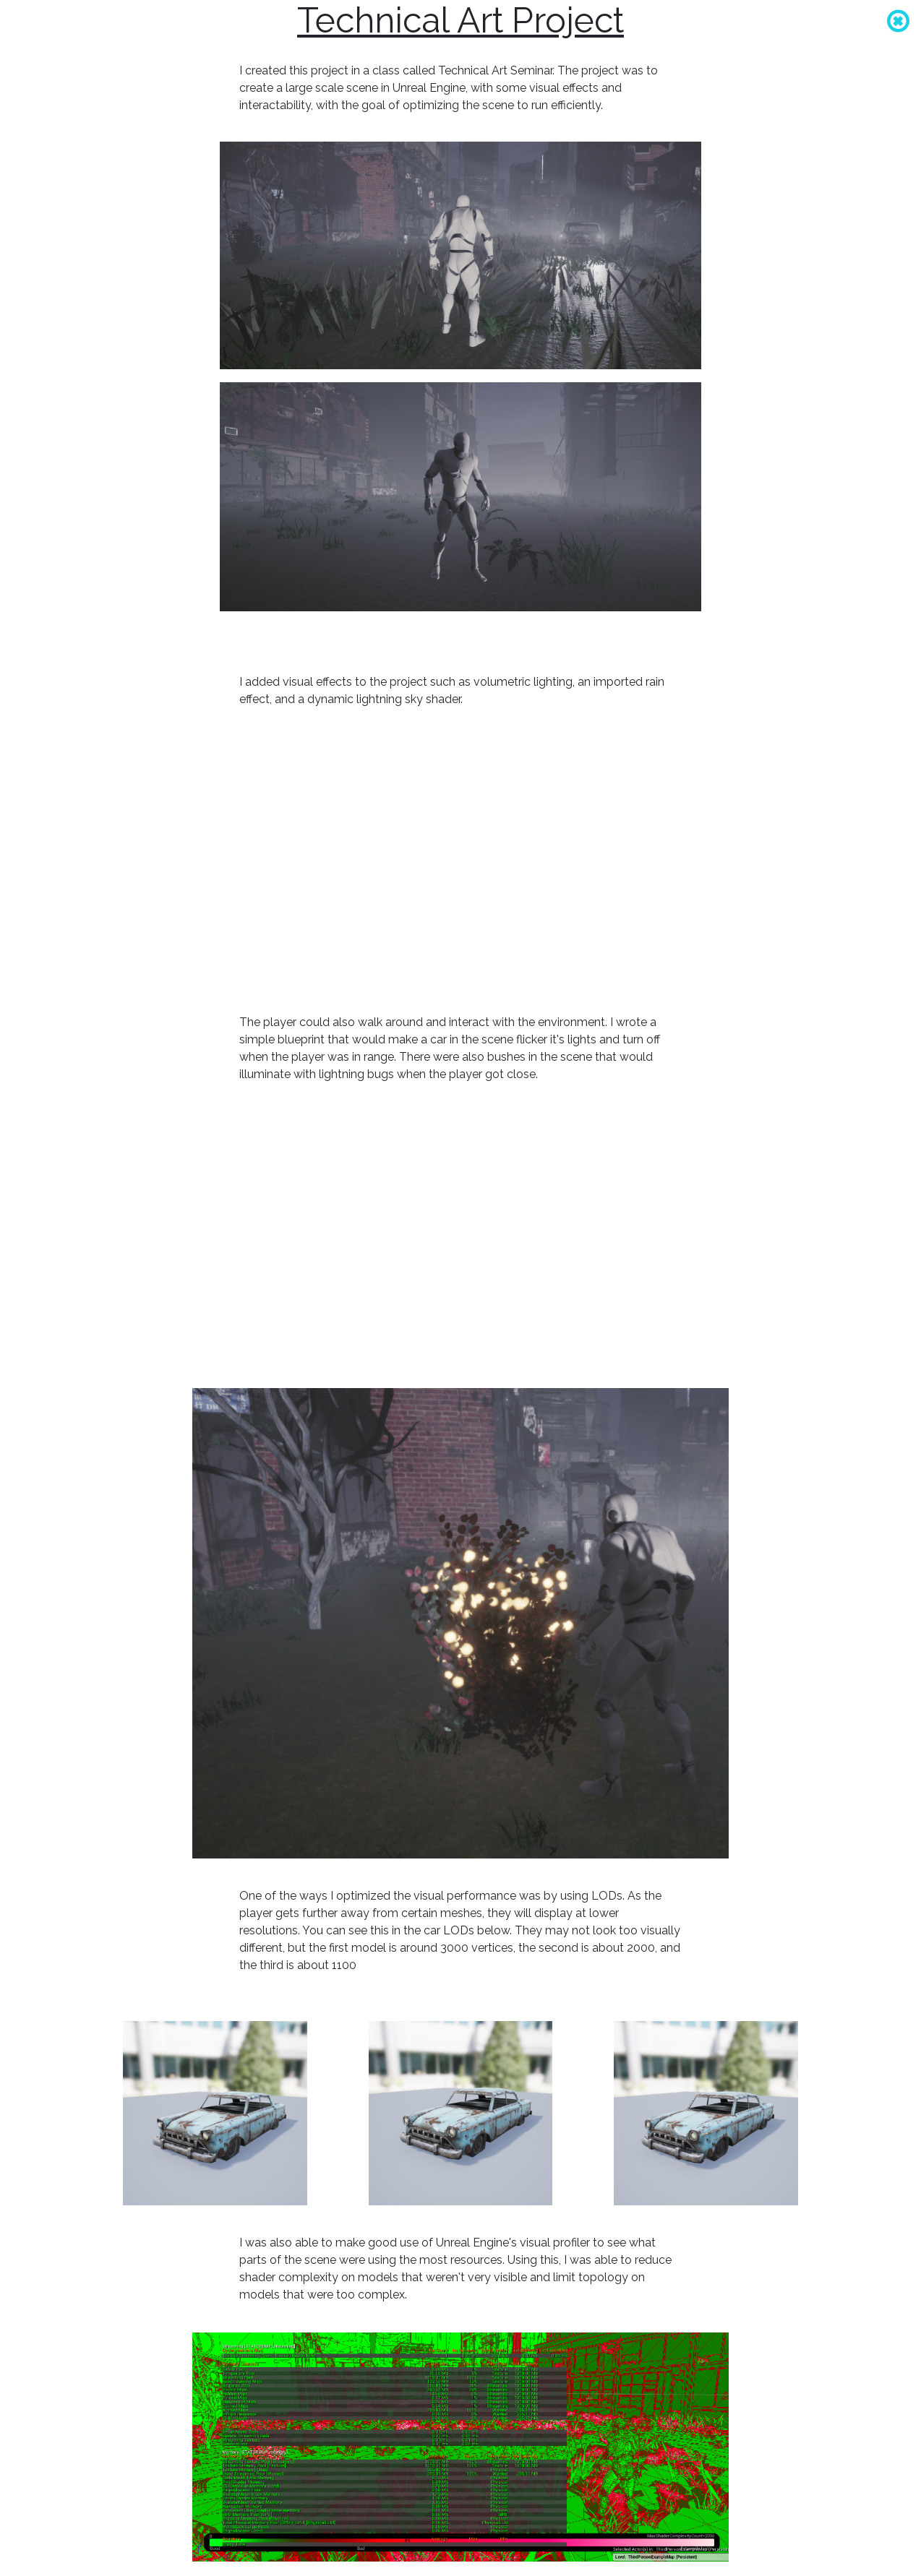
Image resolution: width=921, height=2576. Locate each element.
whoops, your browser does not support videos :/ (460, 861)
